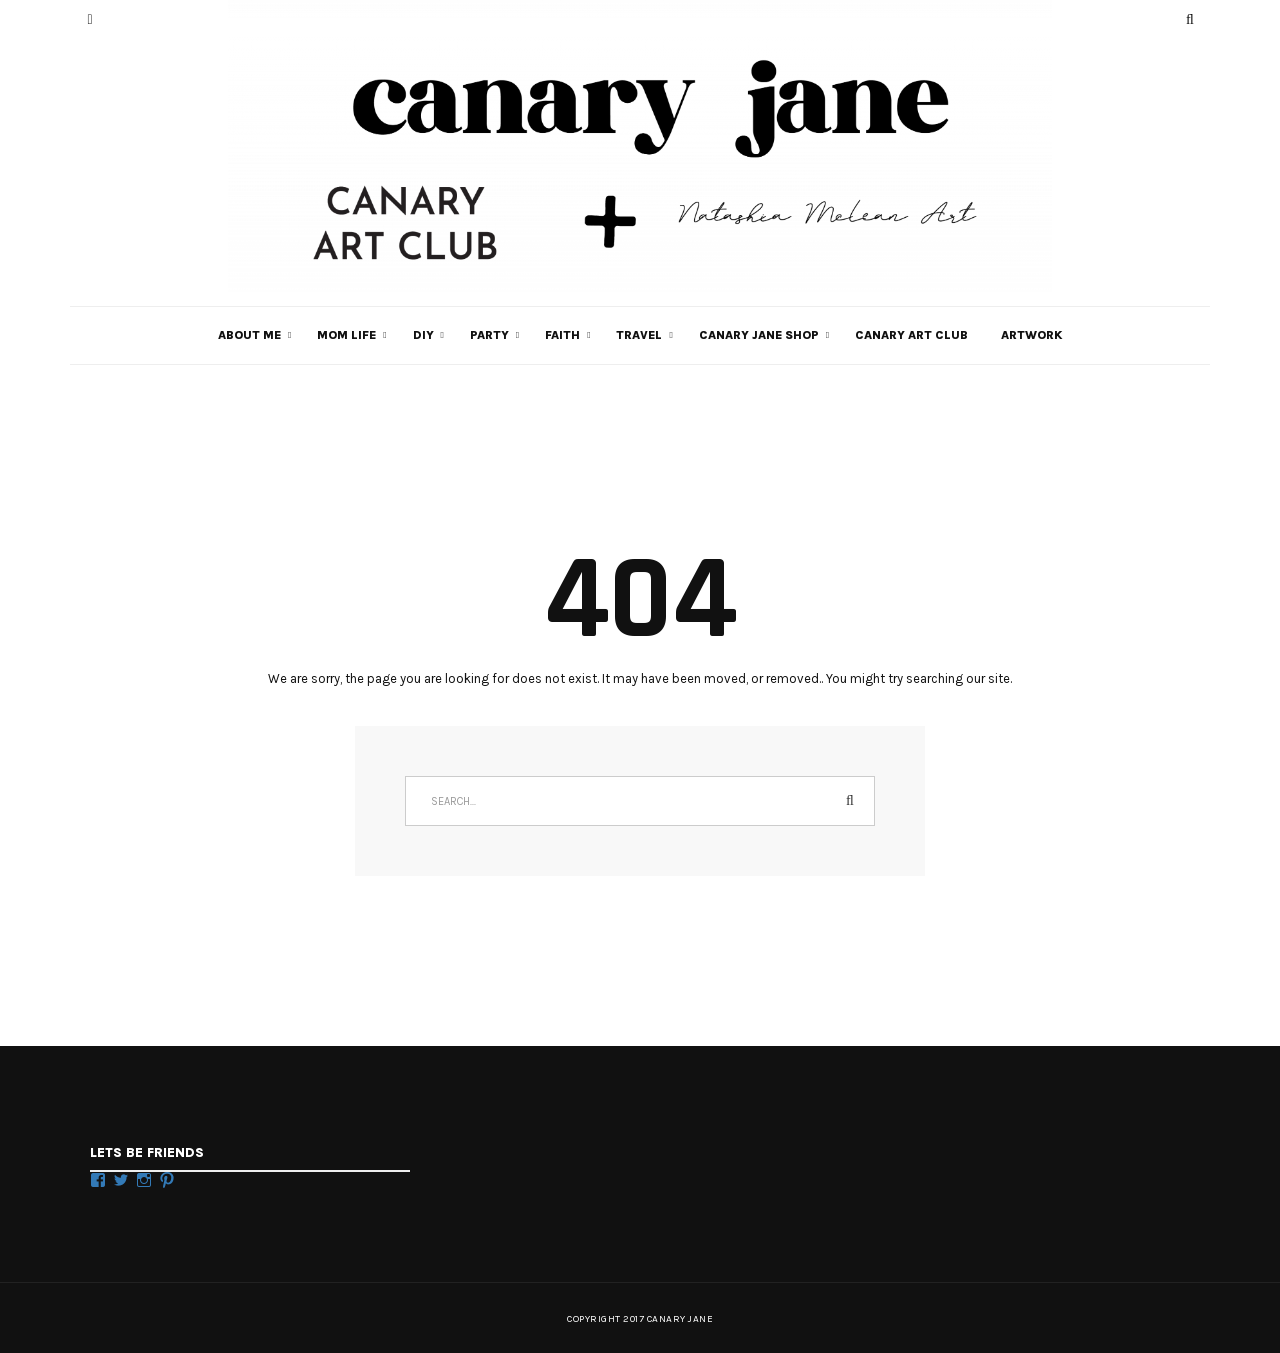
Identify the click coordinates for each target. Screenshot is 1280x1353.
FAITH (562, 335)
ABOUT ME (249, 335)
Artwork (1031, 335)
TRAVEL (639, 335)
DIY (423, 335)
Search (850, 801)
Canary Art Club (911, 335)
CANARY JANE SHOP (759, 335)
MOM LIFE (346, 335)
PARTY (489, 335)
